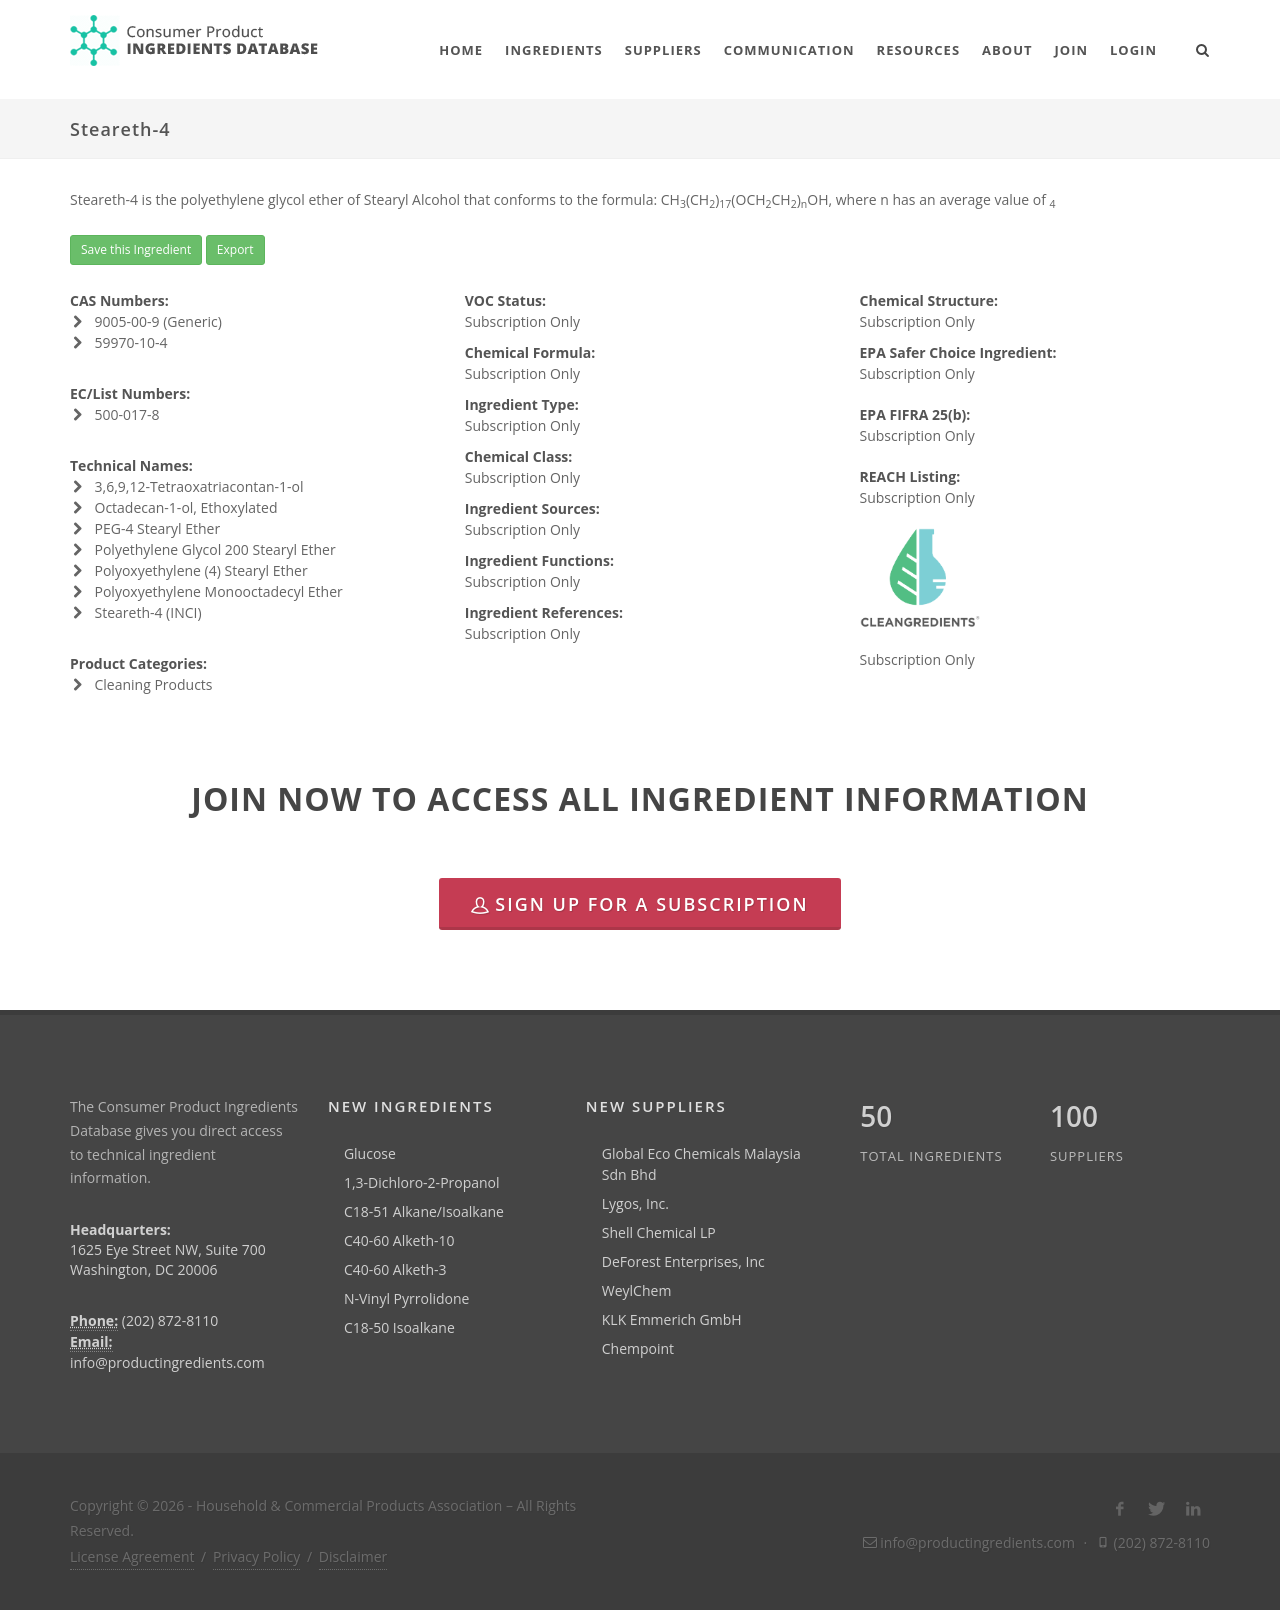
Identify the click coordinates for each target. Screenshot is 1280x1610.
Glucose (370, 1153)
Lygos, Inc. (635, 1203)
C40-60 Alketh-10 (399, 1240)
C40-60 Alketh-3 (395, 1269)
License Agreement (132, 1556)
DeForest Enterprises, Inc (683, 1261)
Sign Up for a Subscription (639, 904)
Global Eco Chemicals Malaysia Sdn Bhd (701, 1164)
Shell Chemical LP (659, 1232)
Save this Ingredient (136, 249)
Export (235, 249)
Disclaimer (353, 1556)
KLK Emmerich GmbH (672, 1319)
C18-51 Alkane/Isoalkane (424, 1211)
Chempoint (638, 1348)
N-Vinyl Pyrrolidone (407, 1298)
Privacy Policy (256, 1556)
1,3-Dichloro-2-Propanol (422, 1182)
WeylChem (637, 1290)
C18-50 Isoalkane (399, 1327)
